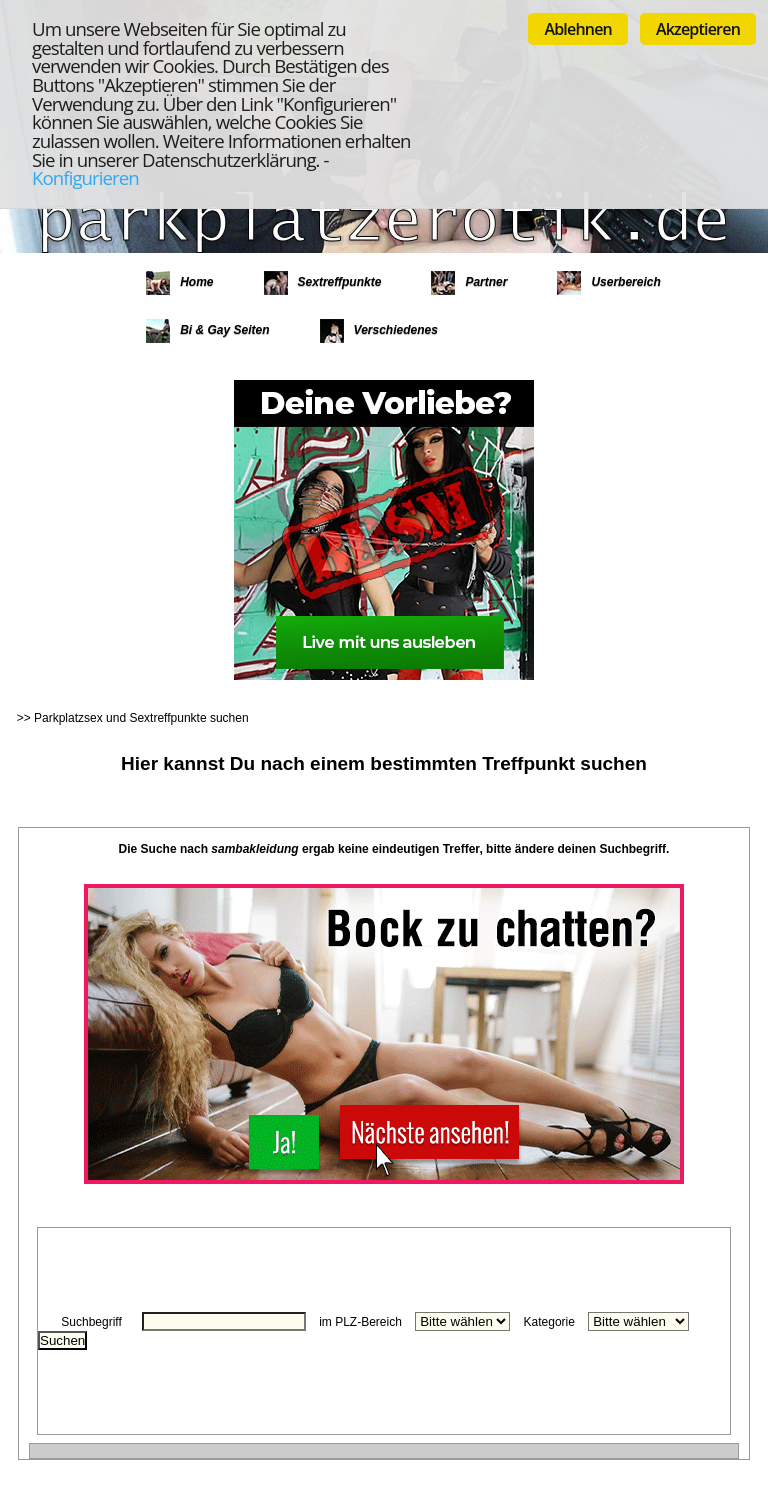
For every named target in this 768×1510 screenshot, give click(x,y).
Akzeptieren (698, 29)
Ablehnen (578, 29)
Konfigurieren (85, 177)
